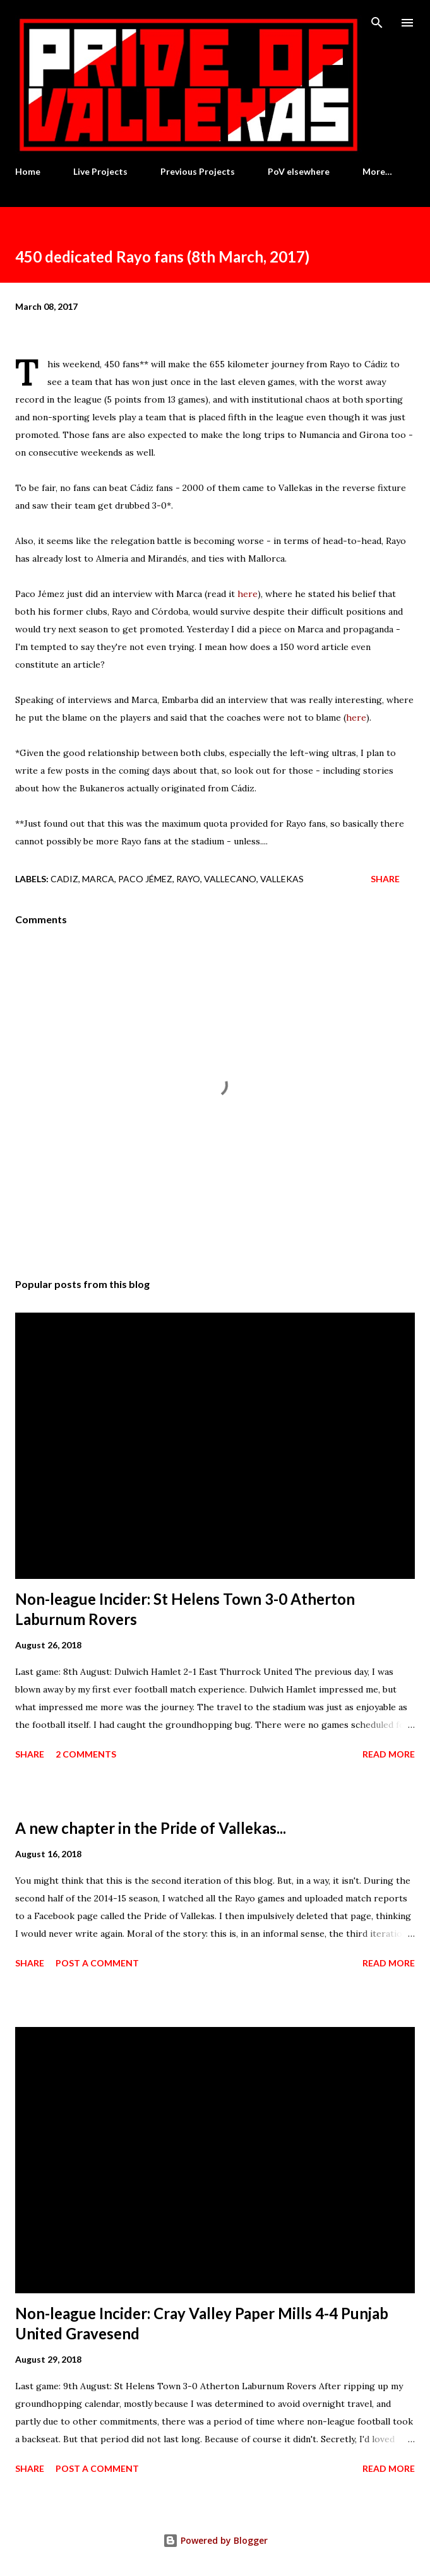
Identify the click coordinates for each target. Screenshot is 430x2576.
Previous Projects (197, 171)
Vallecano (230, 878)
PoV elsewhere (299, 171)
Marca (98, 878)
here (247, 594)
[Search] (377, 22)
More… (377, 171)
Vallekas (282, 878)
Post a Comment (97, 1963)
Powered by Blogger (215, 2540)
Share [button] (385, 878)
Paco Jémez (145, 878)
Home (27, 171)
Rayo (188, 878)
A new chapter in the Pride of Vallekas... (150, 1828)
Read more (388, 1754)
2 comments (86, 1754)
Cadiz (64, 878)
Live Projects (100, 171)
